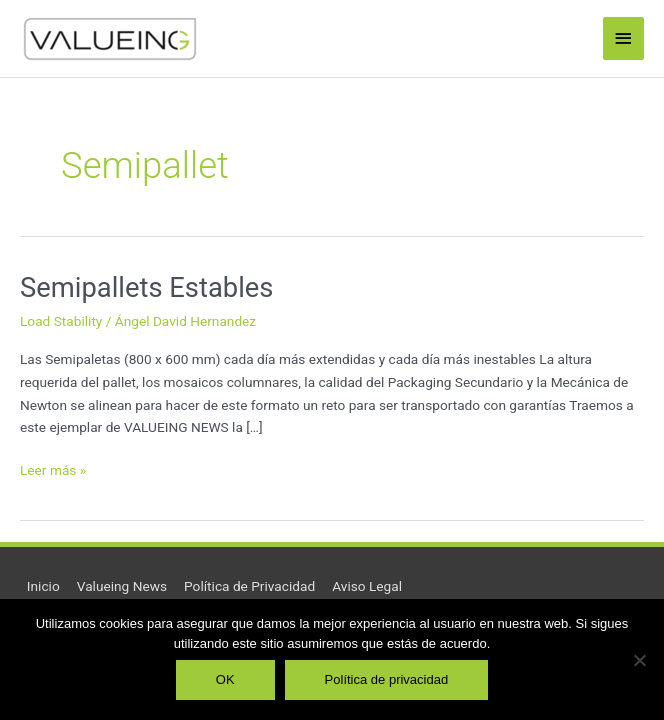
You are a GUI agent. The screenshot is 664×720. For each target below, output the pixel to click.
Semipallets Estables (146, 288)
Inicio (43, 586)
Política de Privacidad (249, 586)
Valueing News (122, 586)
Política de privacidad (387, 679)
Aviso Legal (367, 586)
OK (225, 679)
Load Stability (61, 321)
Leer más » (53, 468)
